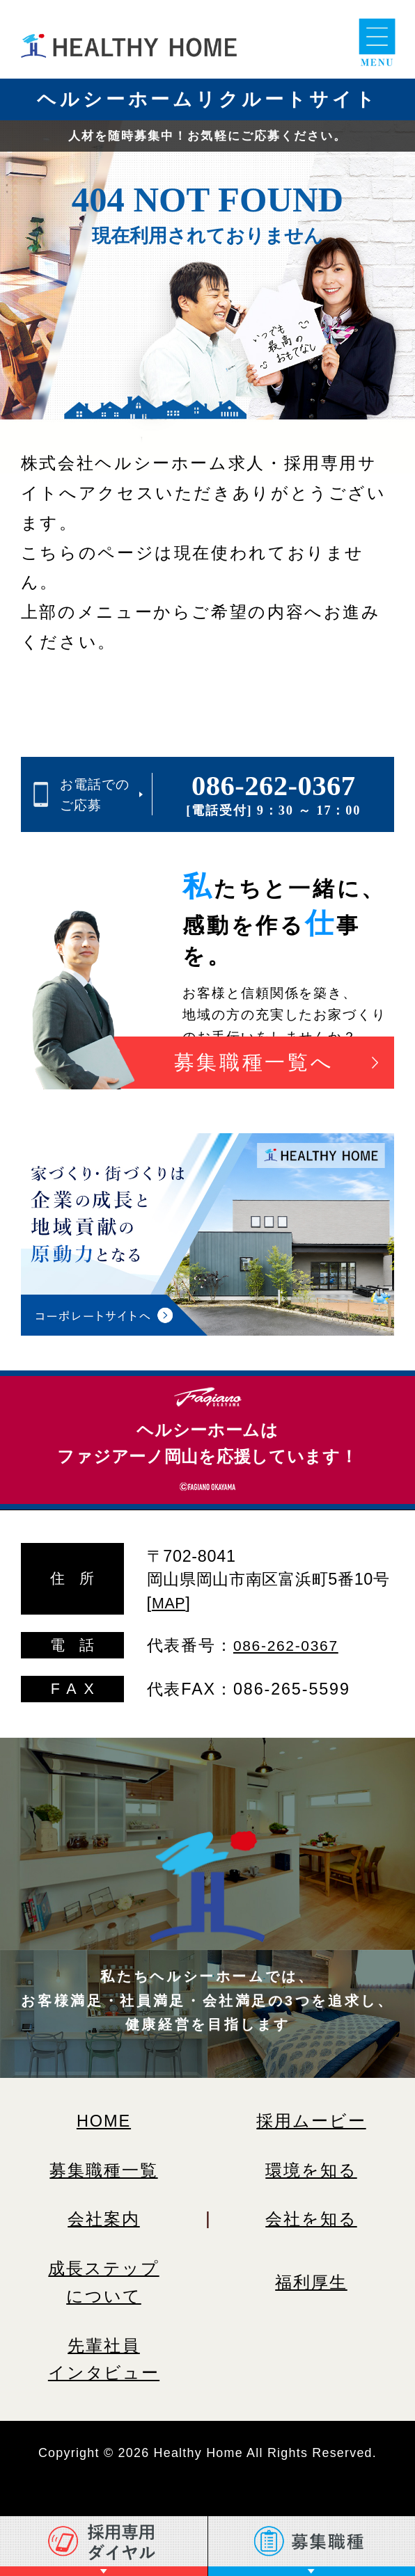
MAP (170, 1602)
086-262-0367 (273, 785)
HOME (103, 2119)
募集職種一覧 (104, 2169)
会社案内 (104, 2218)
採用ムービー (311, 2119)
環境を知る (311, 2169)
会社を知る (311, 2218)
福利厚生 (311, 2281)
